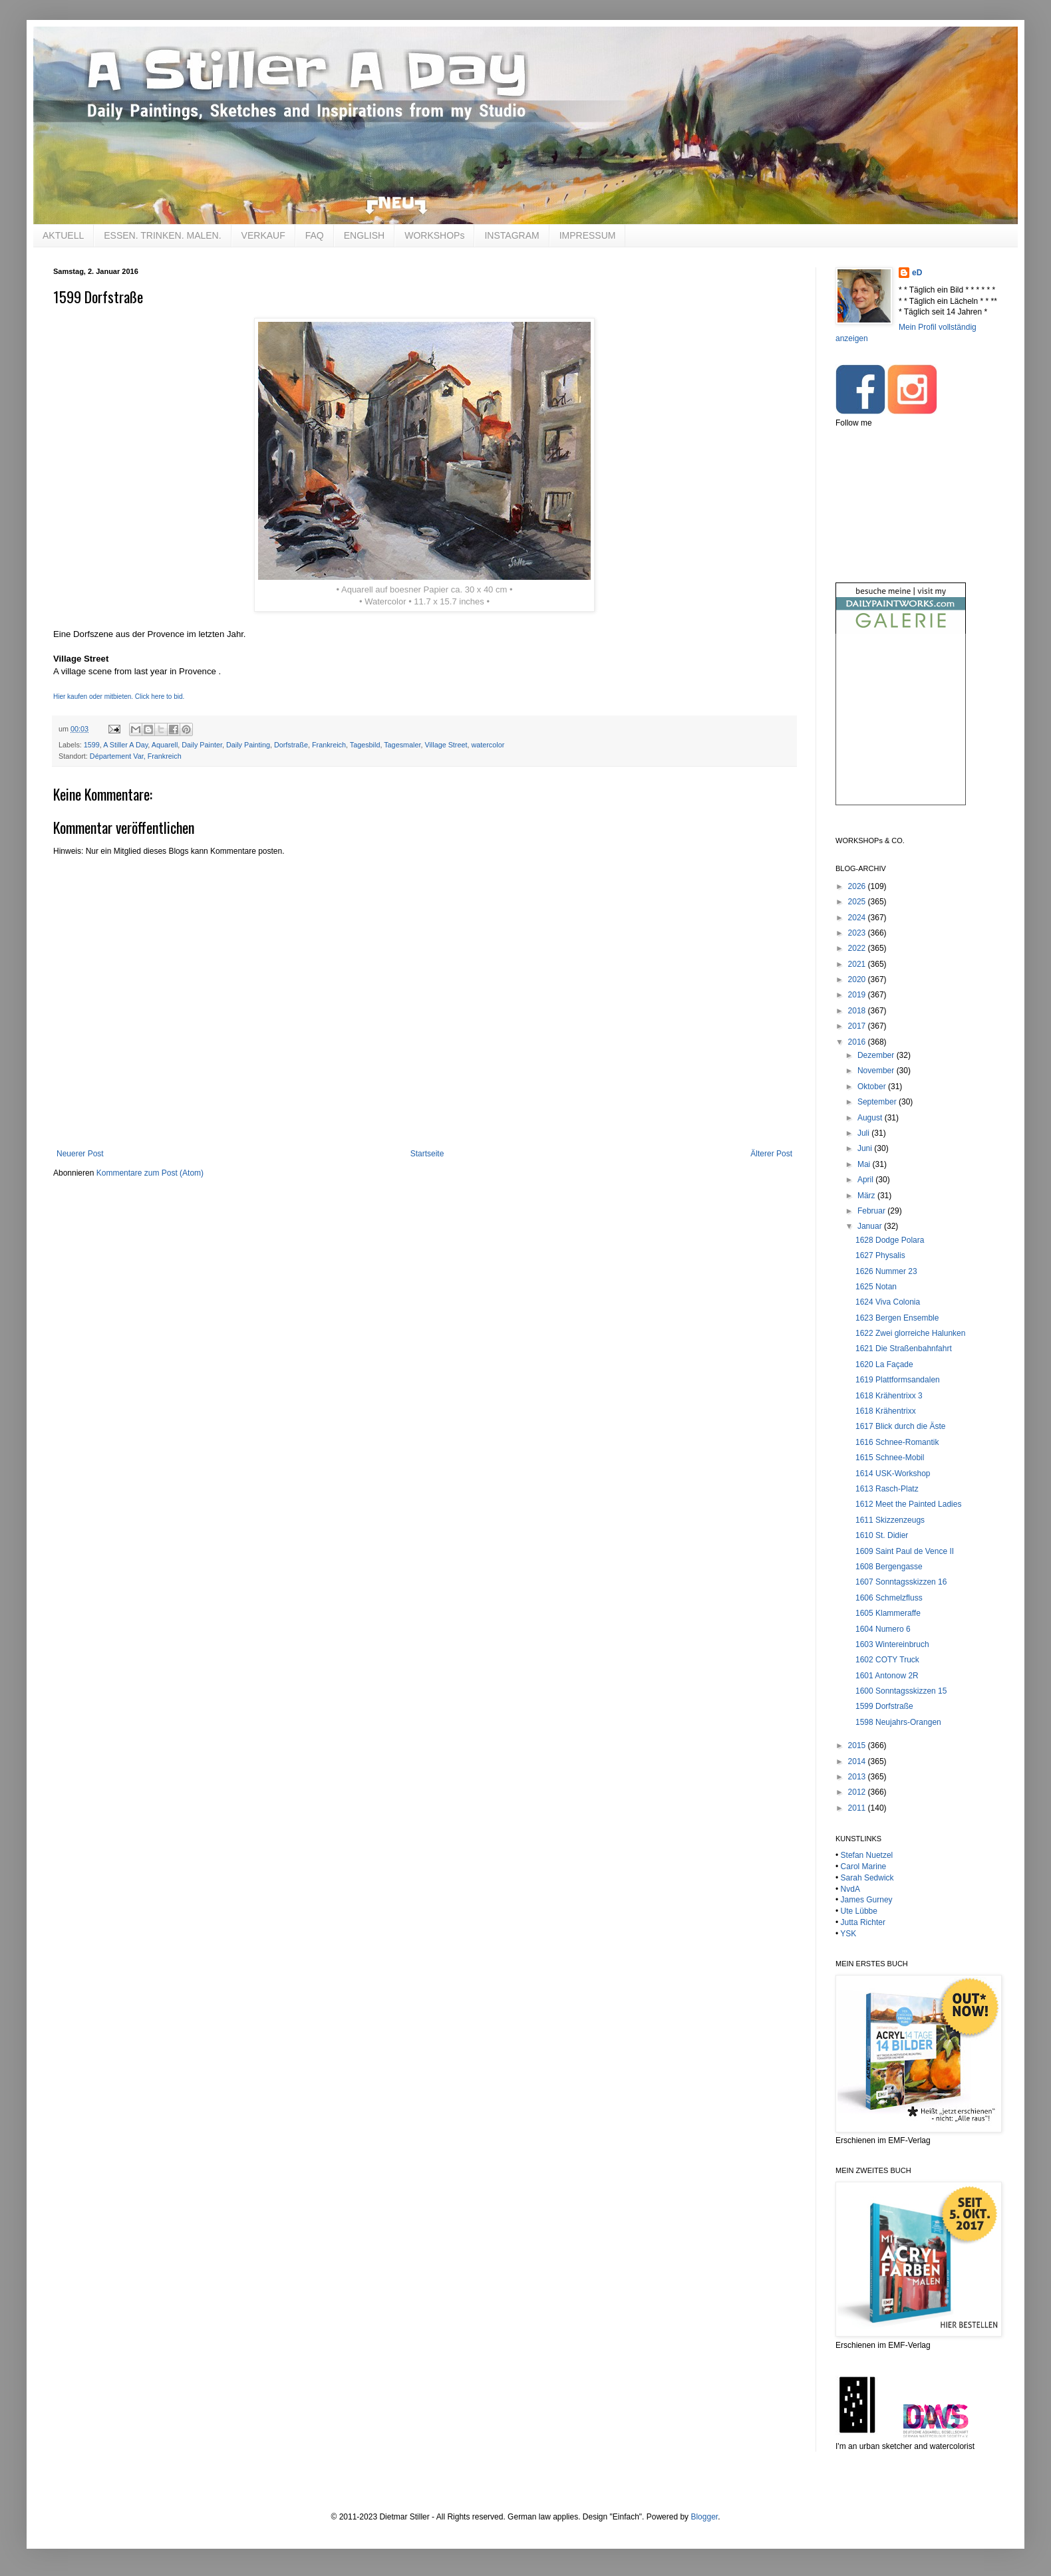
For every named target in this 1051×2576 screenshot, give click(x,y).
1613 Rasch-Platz (887, 1488)
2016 (858, 1042)
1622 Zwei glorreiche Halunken (910, 1333)
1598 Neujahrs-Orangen (898, 1722)
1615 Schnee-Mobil (889, 1457)
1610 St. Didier (881, 1535)
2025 (858, 901)
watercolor (487, 745)
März (867, 1195)
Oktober (872, 1086)
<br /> (900, 730)
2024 (858, 917)
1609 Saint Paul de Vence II (904, 1551)
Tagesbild (365, 745)
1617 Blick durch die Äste (900, 1426)
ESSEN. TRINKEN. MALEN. (162, 235)
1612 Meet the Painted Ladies (908, 1504)
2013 (858, 1776)
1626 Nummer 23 (886, 1271)
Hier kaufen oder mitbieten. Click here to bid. (118, 696)
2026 (858, 886)
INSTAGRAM (511, 235)
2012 (858, 1792)
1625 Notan (876, 1286)
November (877, 1070)
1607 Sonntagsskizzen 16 (901, 1582)
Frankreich (329, 745)
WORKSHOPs (434, 235)
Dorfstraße (291, 745)
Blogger (704, 2516)
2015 (858, 1745)
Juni (865, 1148)
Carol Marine (864, 1866)
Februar (872, 1211)
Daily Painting (248, 745)
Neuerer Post (80, 1153)
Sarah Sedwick (867, 1877)
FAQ (314, 235)
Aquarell (165, 745)
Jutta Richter (863, 1922)
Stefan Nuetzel (867, 1855)
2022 (858, 948)
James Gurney (867, 1899)
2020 (858, 979)
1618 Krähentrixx (885, 1411)
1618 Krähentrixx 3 (889, 1395)
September (878, 1101)
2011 (858, 1808)
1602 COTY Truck (887, 1659)
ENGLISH (364, 235)
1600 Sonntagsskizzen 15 (901, 1691)
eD (917, 272)
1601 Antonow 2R (887, 1675)
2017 (858, 1026)
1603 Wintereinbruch (892, 1644)
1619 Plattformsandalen (897, 1379)
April (866, 1179)
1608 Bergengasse (889, 1566)
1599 (92, 745)
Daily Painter (202, 745)
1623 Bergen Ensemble (897, 1318)
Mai (865, 1164)
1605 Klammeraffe (888, 1613)
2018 (858, 1010)
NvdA (850, 1889)
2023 (858, 933)
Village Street (445, 745)
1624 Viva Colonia (887, 1302)
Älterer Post (771, 1153)
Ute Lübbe (859, 1911)
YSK (848, 1933)
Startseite (427, 1153)
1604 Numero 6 (883, 1629)
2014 (858, 1761)
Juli (864, 1133)
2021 (858, 964)
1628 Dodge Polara (889, 1240)
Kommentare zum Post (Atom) (150, 1173)
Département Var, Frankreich (136, 756)
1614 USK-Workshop (893, 1473)
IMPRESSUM (587, 235)
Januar (870, 1226)
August (871, 1117)
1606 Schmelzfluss (889, 1598)
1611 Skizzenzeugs (890, 1520)
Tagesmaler (402, 745)
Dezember (877, 1055)
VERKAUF (263, 235)
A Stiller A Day (125, 745)
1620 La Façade (884, 1364)
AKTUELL (63, 235)
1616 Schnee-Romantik (897, 1442)
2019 (858, 994)
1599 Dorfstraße (884, 1706)
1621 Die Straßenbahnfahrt (903, 1348)
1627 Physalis (880, 1255)
